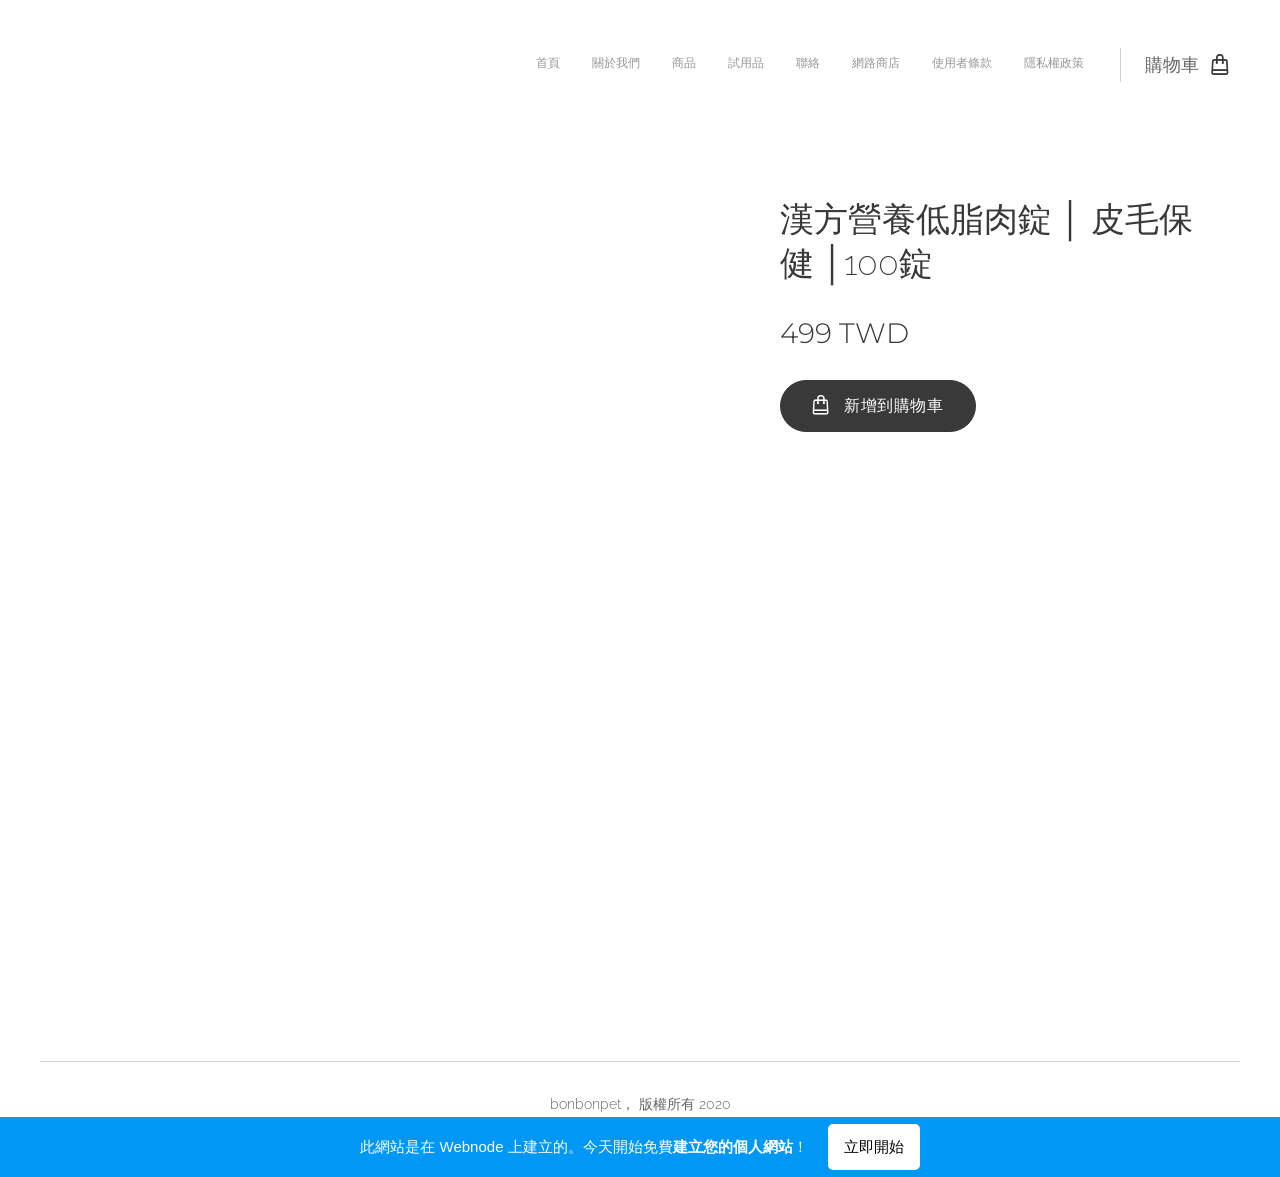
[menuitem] (865, 65)
